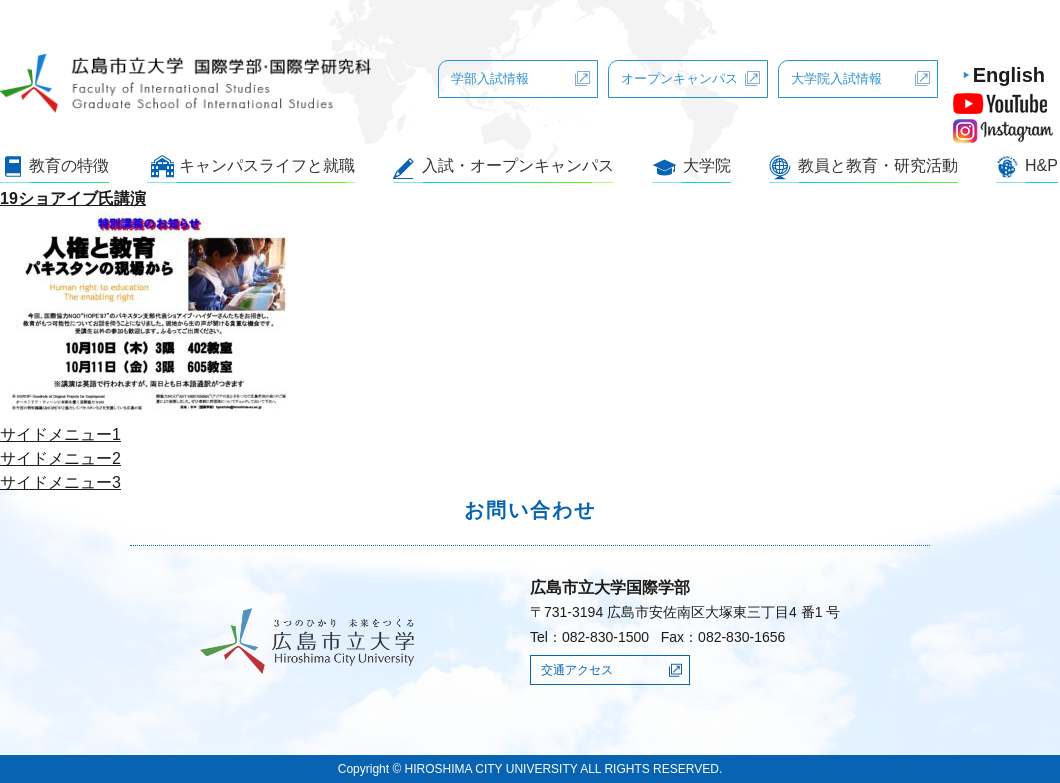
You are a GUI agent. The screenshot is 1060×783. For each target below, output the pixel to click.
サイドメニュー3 (60, 482)
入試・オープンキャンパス (518, 165)
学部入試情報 (490, 78)
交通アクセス (577, 670)
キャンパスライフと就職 (267, 165)
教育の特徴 (69, 165)
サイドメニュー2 (60, 458)
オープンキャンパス (679, 78)
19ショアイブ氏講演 (73, 198)
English (1009, 75)
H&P (1041, 165)
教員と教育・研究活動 (878, 165)
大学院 (707, 165)
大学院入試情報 (836, 78)
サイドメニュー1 (60, 434)
